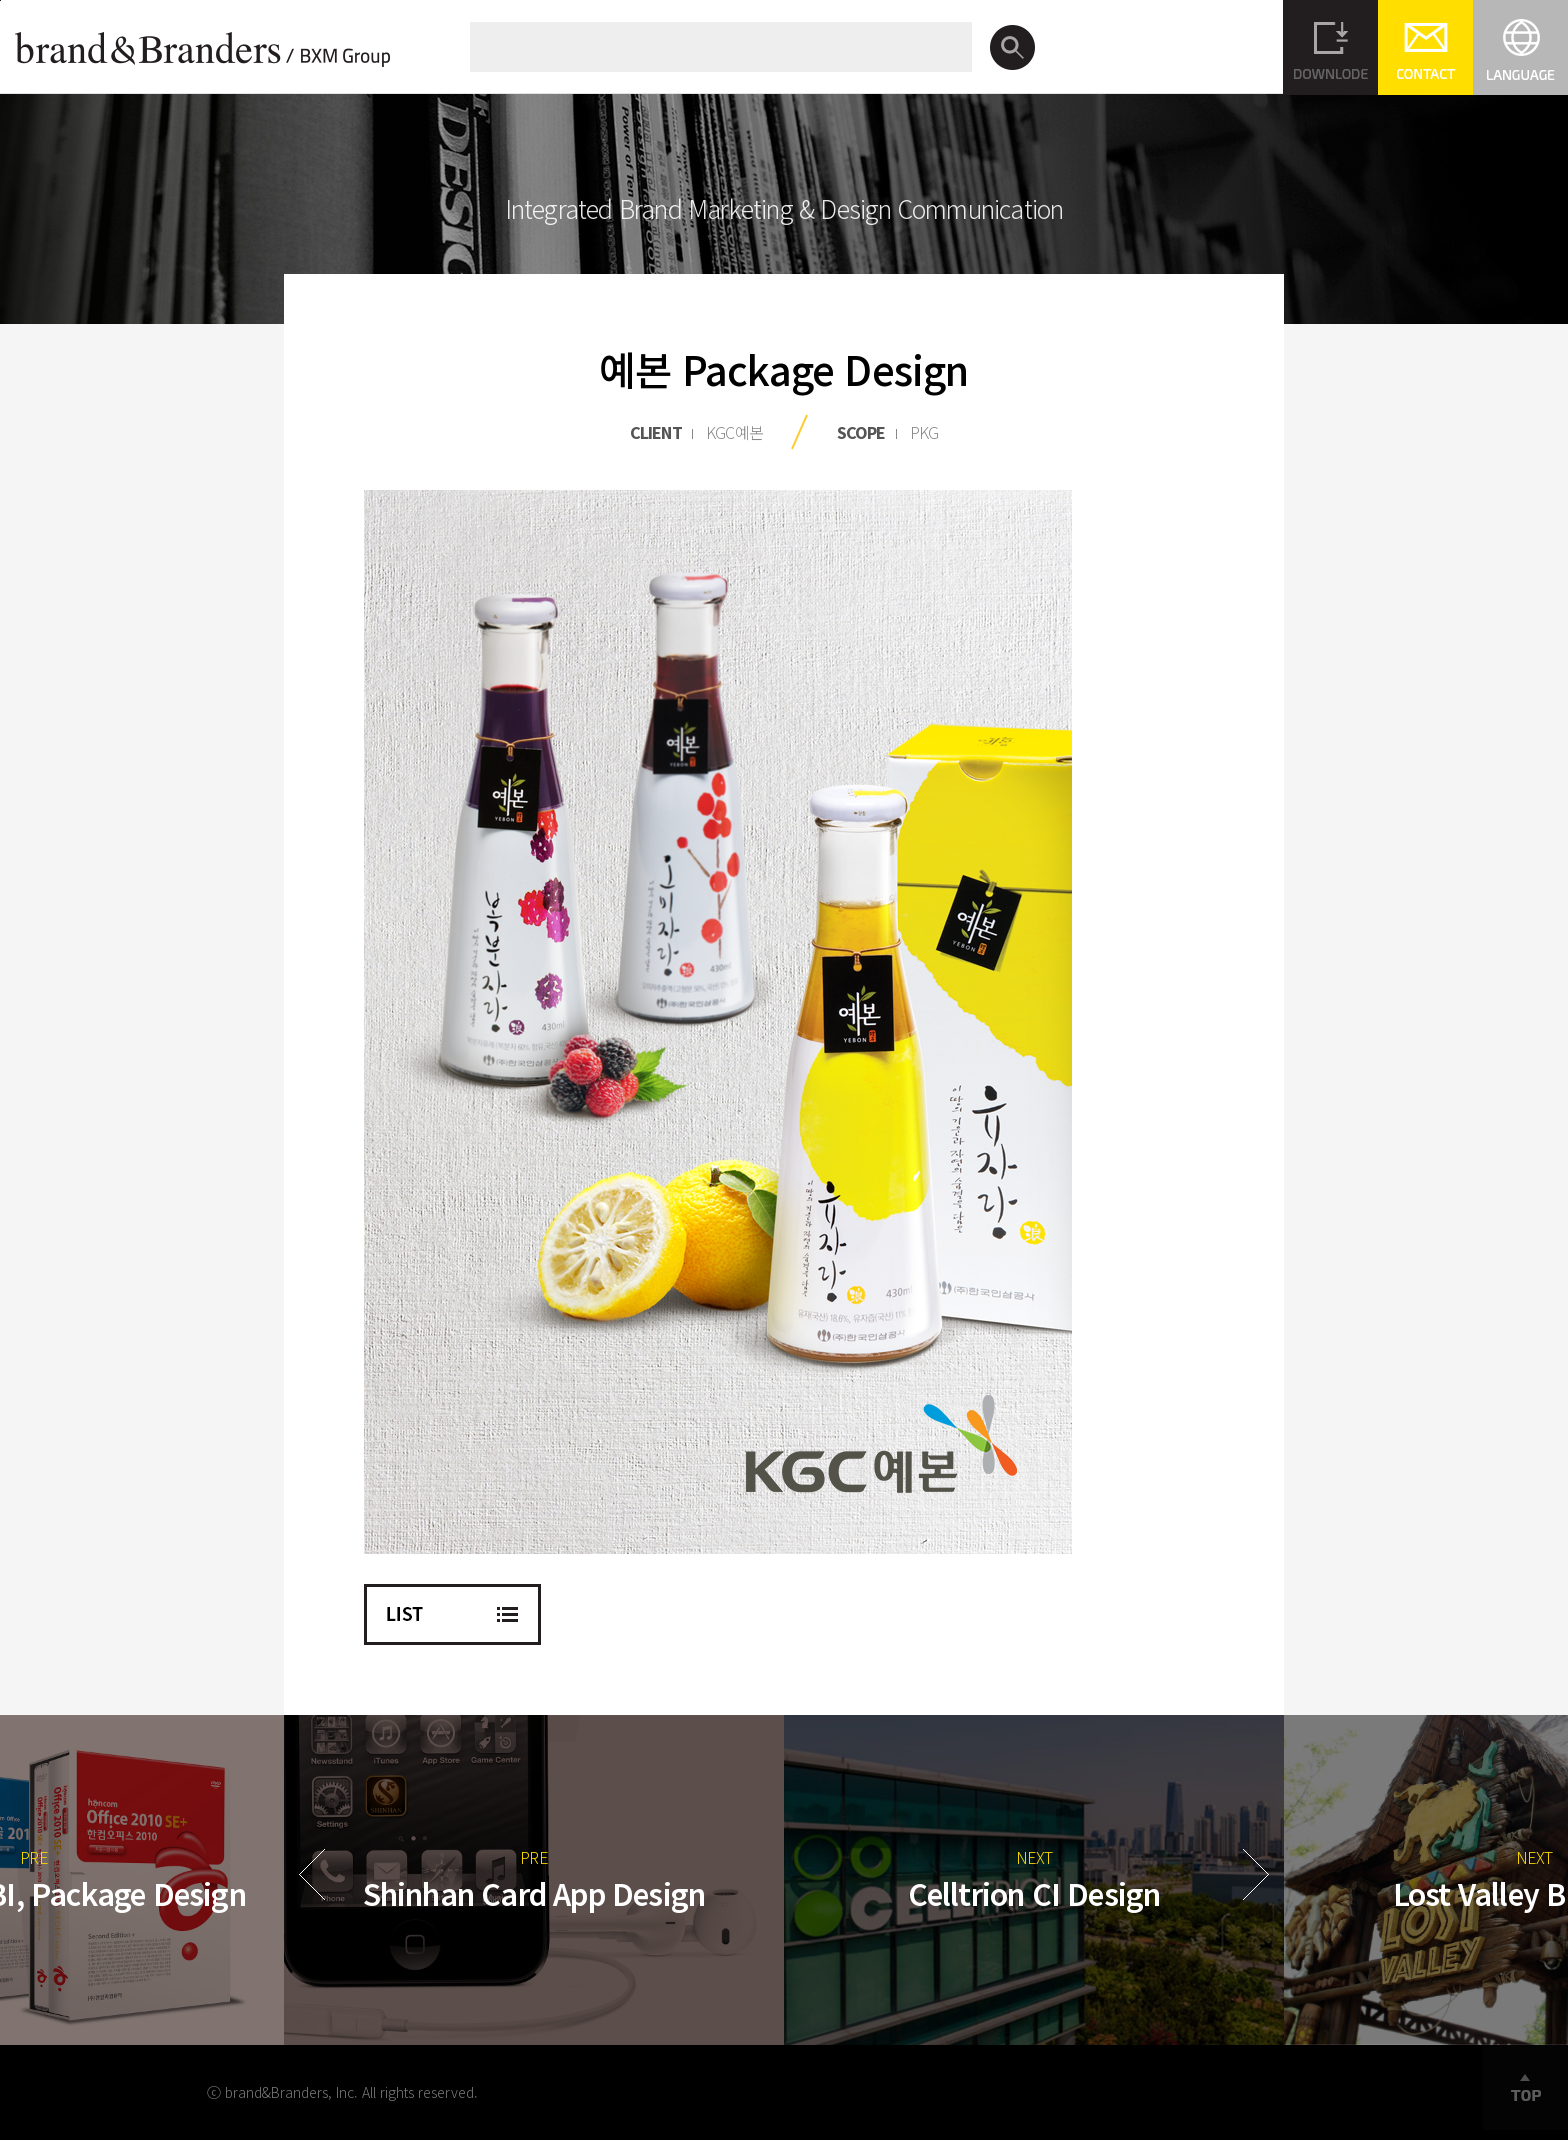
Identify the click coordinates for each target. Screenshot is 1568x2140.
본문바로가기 (0, 0)
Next (1256, 1874)
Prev (312, 1874)
